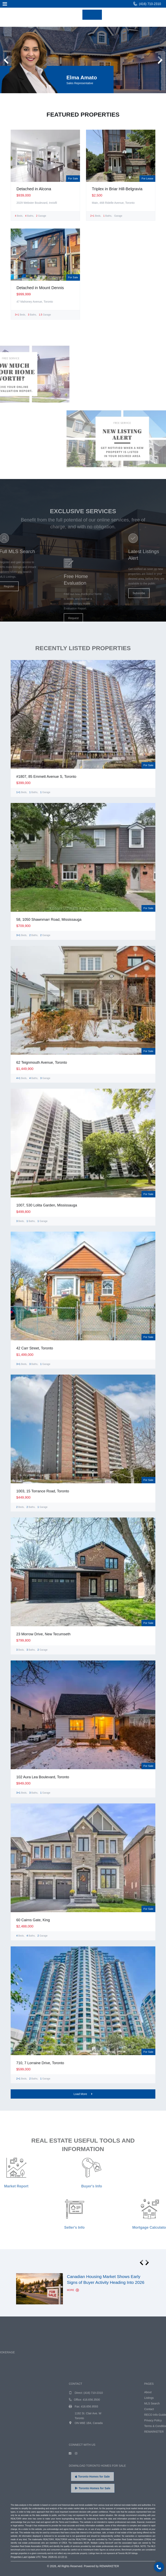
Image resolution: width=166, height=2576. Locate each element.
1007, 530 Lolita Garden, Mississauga (46, 1205)
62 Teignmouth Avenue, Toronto (41, 1062)
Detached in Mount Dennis (40, 288)
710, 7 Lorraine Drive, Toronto (40, 2063)
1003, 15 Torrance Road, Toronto (42, 1491)
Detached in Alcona (33, 189)
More (73, 2290)
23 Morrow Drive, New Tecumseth (43, 1634)
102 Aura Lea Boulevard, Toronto (42, 1777)
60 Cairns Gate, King (33, 1920)
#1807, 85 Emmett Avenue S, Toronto (46, 777)
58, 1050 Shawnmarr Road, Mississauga (48, 920)
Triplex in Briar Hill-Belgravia (117, 189)
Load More (83, 2094)
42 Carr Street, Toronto (34, 1348)
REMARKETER (109, 2566)
